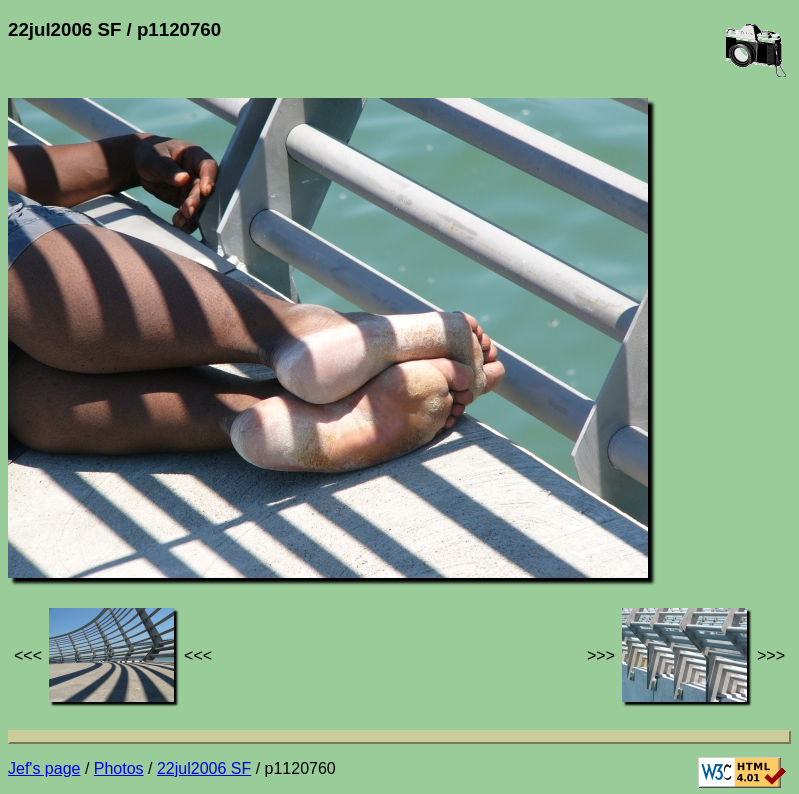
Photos (119, 768)
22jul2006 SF (204, 768)
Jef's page (44, 768)
